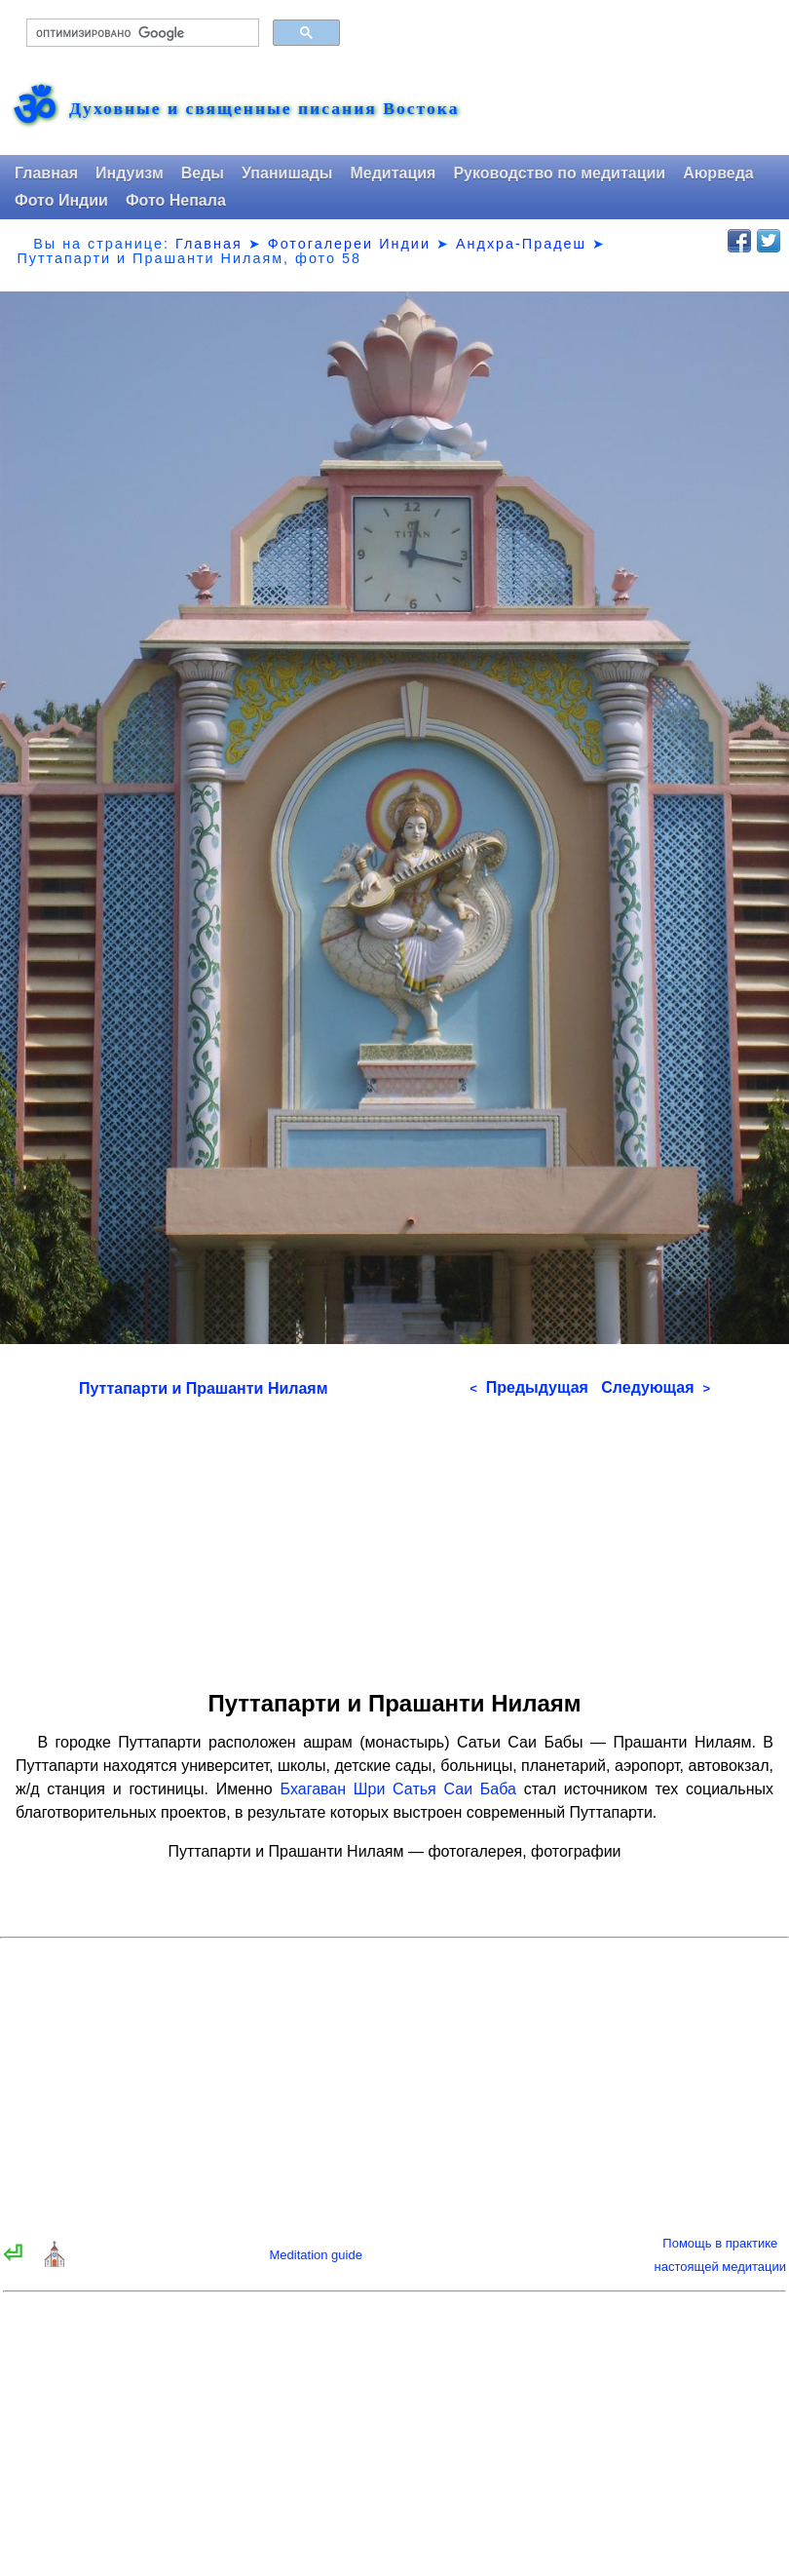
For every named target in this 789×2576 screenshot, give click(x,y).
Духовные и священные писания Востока (264, 109)
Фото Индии (61, 200)
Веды (202, 173)
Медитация (392, 173)
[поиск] (140, 33)
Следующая (655, 1387)
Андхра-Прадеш (521, 243)
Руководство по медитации (559, 173)
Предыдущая (529, 1387)
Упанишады (287, 173)
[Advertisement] (394, 1537)
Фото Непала (176, 200)
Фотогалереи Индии (349, 243)
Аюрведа (718, 173)
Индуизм (129, 173)
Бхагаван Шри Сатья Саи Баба (398, 1789)
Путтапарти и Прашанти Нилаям (203, 1388)
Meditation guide (316, 2255)
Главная (46, 173)
